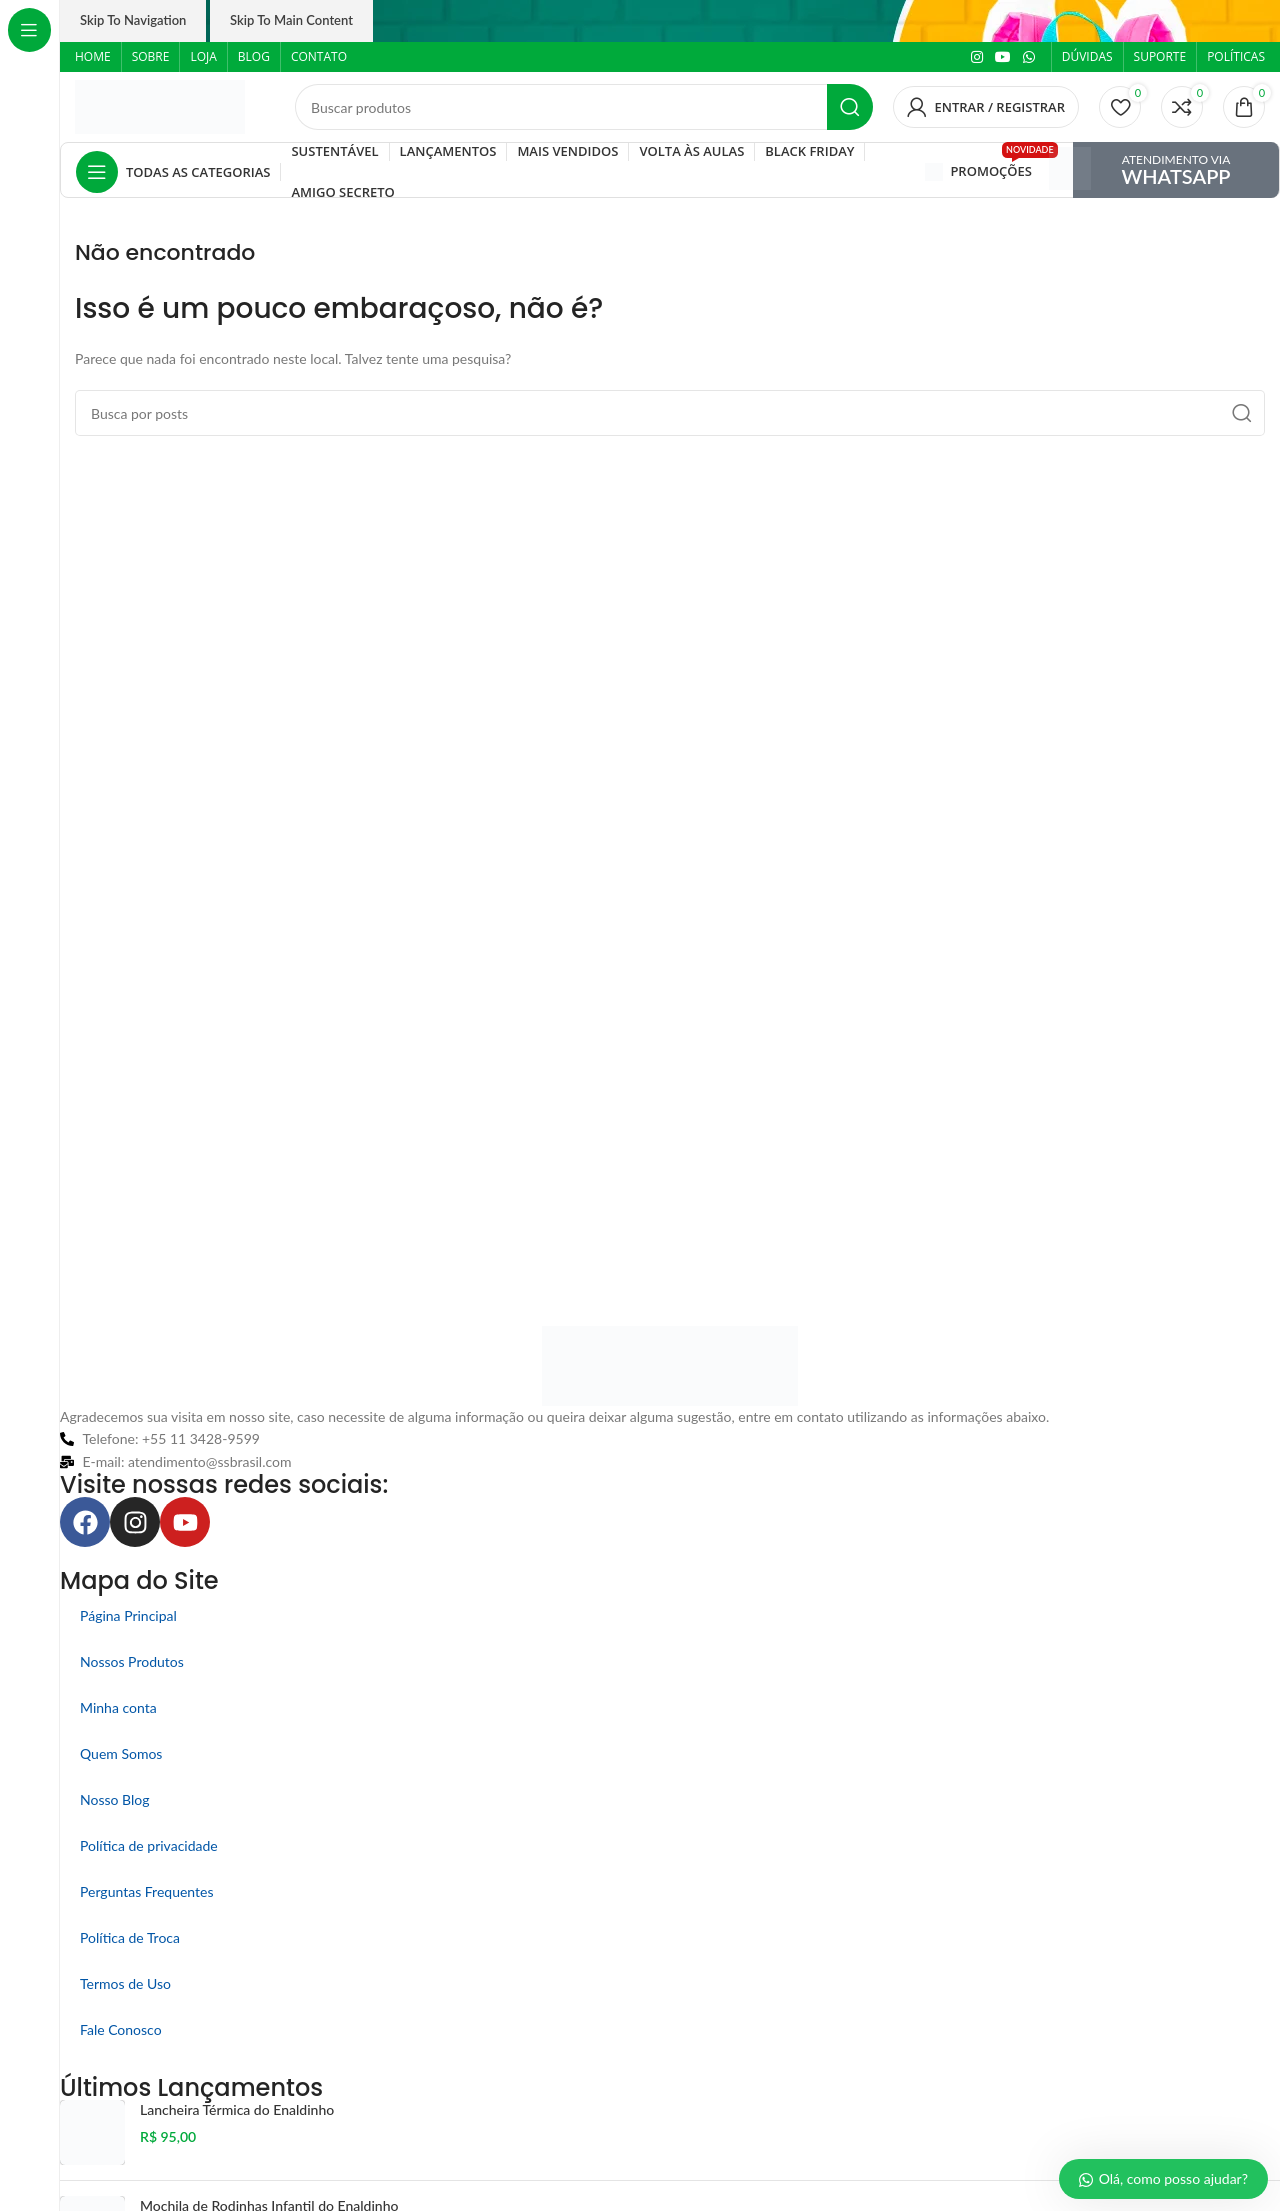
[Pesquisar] (584, 107)
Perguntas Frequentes (147, 1891)
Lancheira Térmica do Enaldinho (237, 2109)
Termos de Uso (125, 1983)
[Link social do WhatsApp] (1029, 57)
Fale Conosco (121, 2029)
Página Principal (128, 1615)
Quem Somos (121, 1753)
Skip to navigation (133, 20)
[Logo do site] (160, 105)
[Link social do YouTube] (1003, 57)
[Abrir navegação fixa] (173, 172)
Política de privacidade (149, 1845)
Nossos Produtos (132, 1661)
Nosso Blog (114, 1799)
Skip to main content (291, 20)
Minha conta (118, 1707)
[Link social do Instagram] (977, 57)
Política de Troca (130, 1937)
